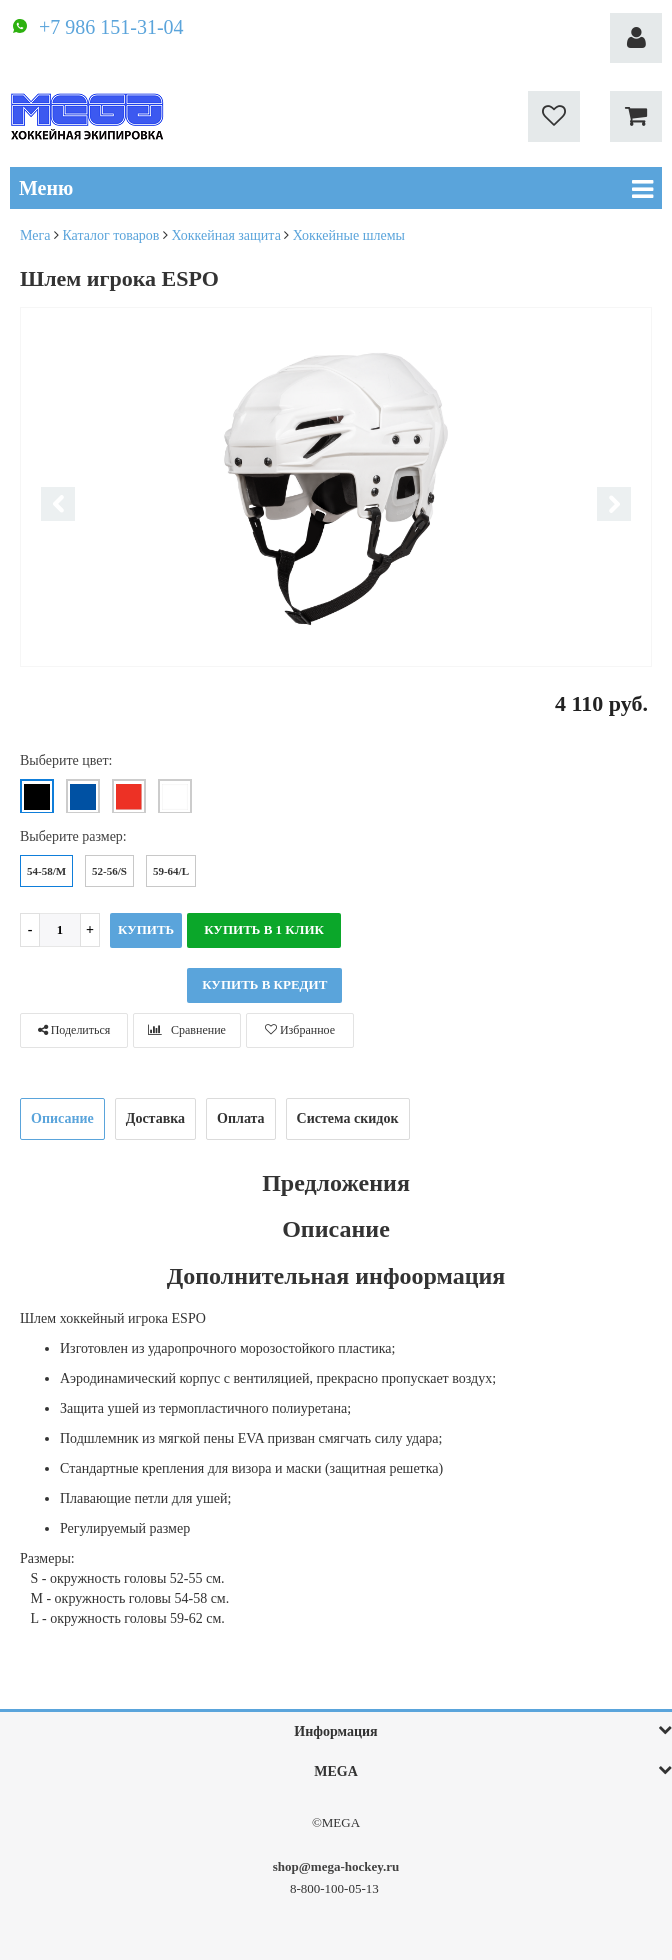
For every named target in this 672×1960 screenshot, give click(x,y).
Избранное (300, 1030)
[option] (336, 488)
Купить (146, 929)
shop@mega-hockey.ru (336, 1866)
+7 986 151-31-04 (111, 27)
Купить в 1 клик (264, 929)
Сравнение (187, 1030)
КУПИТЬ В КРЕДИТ (264, 984)
